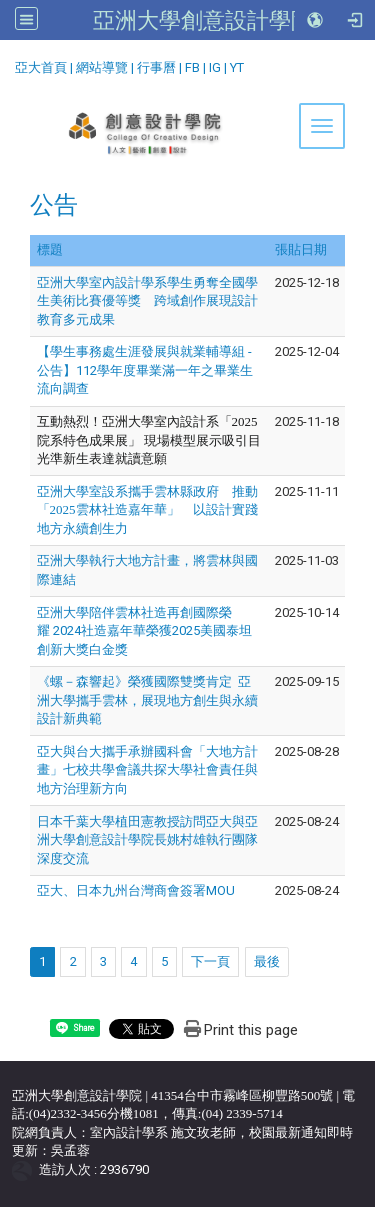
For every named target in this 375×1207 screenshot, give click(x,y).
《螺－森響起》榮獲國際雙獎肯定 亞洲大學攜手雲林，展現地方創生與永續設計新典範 (147, 700)
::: (7, 64)
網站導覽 (102, 67)
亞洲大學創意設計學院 (203, 20)
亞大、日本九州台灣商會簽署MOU (136, 890)
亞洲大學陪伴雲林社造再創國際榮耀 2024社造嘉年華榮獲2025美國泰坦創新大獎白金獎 (144, 631)
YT (237, 67)
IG (215, 67)
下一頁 (210, 961)
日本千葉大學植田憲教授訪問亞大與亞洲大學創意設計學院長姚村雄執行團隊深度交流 (147, 840)
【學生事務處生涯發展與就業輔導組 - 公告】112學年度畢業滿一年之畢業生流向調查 (145, 370)
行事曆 (156, 67)
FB (192, 67)
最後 (267, 961)
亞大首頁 (41, 67)
